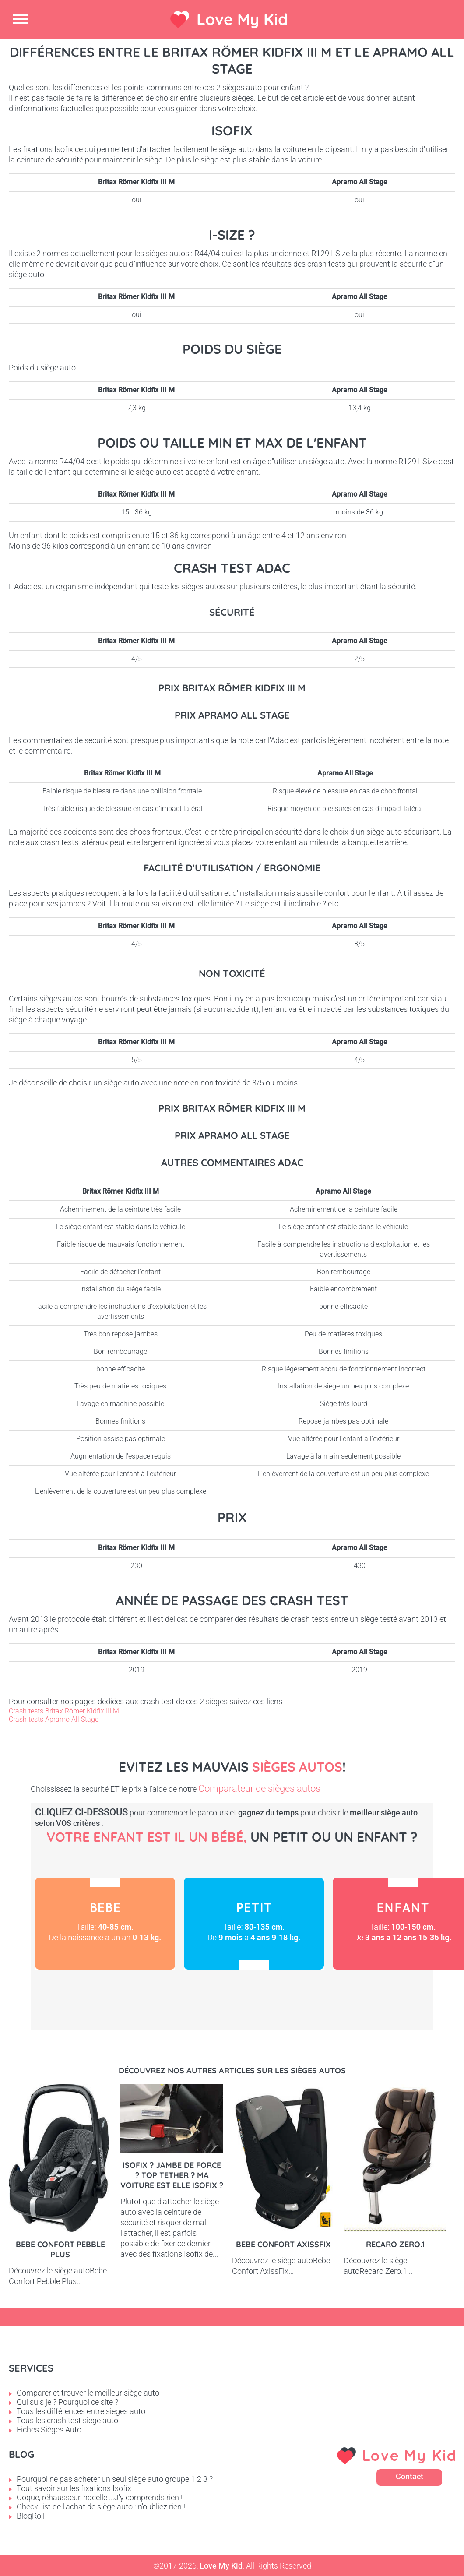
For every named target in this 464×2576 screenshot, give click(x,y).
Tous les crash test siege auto (67, 2420)
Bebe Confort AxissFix (283, 2244)
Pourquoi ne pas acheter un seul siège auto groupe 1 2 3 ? (115, 2479)
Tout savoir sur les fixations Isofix (74, 2488)
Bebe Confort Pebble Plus (60, 2249)
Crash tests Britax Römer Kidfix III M (64, 1711)
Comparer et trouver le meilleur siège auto (88, 2392)
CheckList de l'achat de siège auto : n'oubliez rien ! (101, 2506)
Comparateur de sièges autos (259, 1788)
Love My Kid (242, 19)
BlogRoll (31, 2515)
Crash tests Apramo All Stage (53, 1719)
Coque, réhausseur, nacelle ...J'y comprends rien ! (100, 2497)
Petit (254, 1924)
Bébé (105, 1924)
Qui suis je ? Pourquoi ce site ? (67, 2402)
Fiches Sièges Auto (49, 2429)
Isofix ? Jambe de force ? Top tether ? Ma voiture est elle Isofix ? (171, 2175)
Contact (409, 2476)
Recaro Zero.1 (395, 2244)
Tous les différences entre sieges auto (81, 2411)
